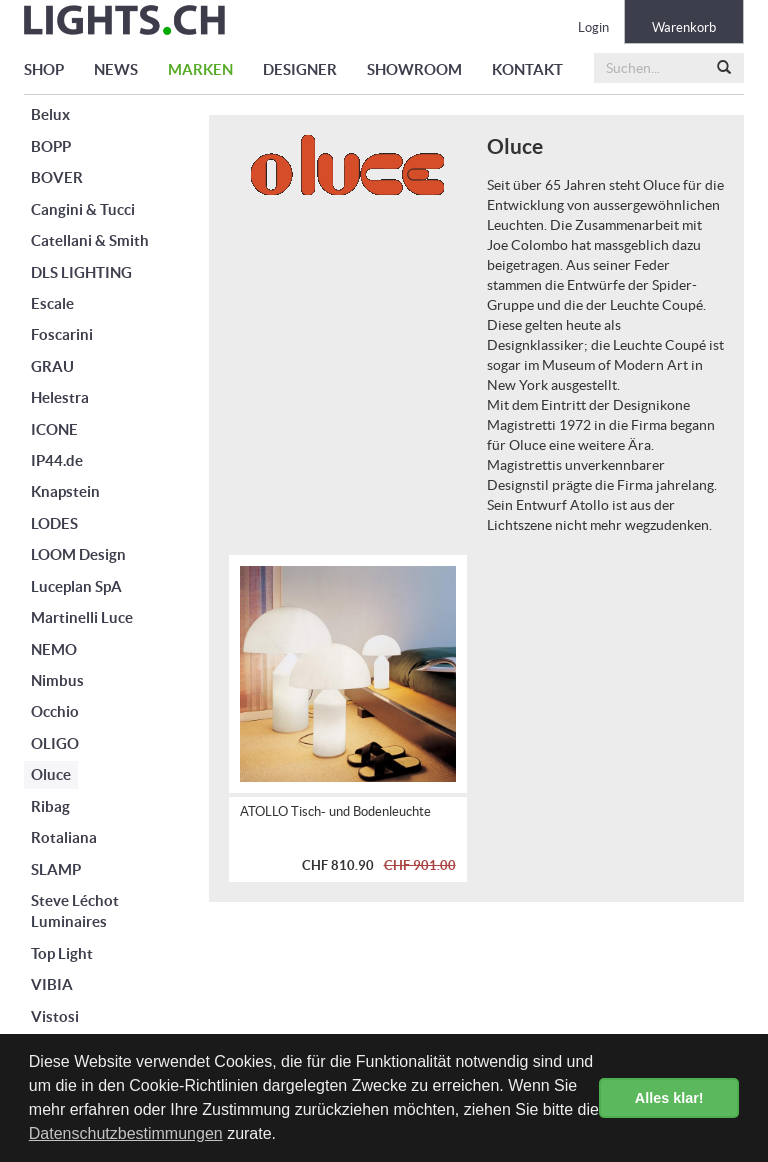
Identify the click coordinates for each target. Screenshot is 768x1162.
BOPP (51, 146)
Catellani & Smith (90, 240)
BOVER (57, 177)
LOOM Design (78, 554)
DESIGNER (300, 69)
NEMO (54, 649)
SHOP (44, 69)
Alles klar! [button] (669, 1098)
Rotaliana (64, 837)
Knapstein (65, 491)
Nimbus (57, 680)
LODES (54, 523)
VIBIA (52, 984)
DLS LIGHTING (81, 272)
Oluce (51, 774)
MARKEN (200, 69)
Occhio (55, 711)
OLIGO (55, 743)
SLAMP (56, 869)
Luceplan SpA (76, 586)
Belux (50, 114)
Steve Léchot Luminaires (75, 911)
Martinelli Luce (82, 617)
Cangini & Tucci (83, 209)
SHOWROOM (414, 69)
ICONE (54, 429)
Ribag (50, 806)
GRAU (52, 366)
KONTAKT (527, 69)
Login (593, 27)
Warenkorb (684, 27)
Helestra (60, 397)
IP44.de (57, 460)
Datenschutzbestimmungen (126, 1133)
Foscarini (62, 334)
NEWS (116, 69)
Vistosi (55, 1016)
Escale (52, 303)
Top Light (62, 953)
